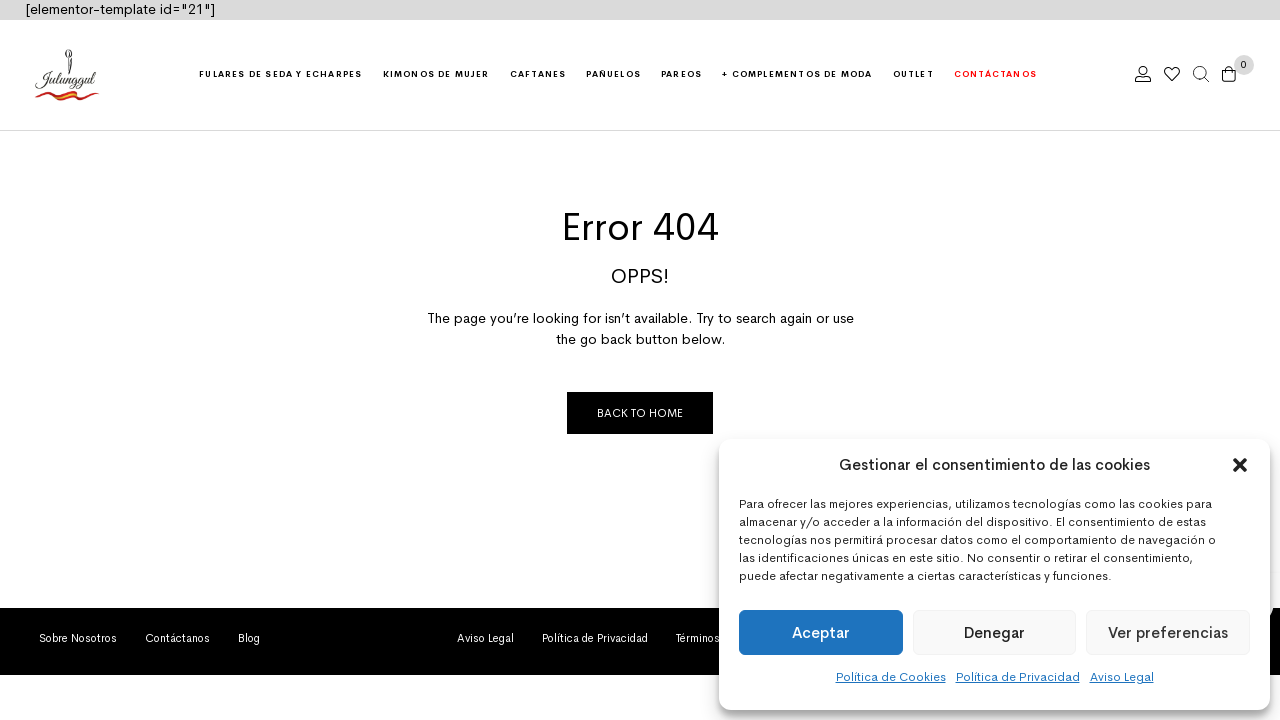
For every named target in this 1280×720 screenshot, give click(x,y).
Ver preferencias (1168, 632)
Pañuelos (613, 74)
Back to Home (640, 413)
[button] (1240, 465)
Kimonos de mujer (436, 74)
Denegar (994, 632)
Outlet (913, 74)
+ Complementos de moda (797, 74)
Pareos (681, 74)
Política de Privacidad (1018, 677)
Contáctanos (995, 74)
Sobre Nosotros (78, 638)
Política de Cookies (891, 677)
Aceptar (821, 632)
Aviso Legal (1122, 677)
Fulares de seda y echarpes (280, 74)
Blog (249, 638)
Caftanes (538, 74)
